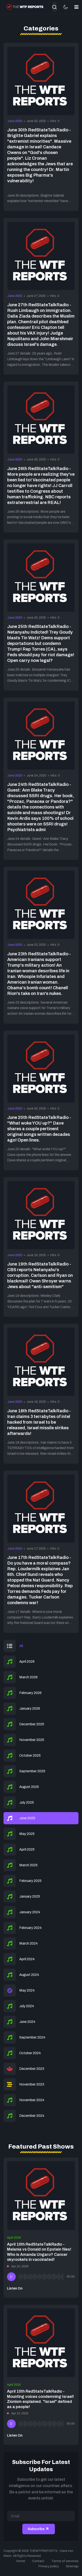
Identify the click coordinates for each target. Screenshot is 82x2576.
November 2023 (31, 2084)
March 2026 (28, 1677)
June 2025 (14, 121)
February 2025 (30, 1881)
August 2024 (29, 1975)
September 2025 (32, 1771)
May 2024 (27, 1990)
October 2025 (30, 1755)
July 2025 (26, 1802)
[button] (76, 7)
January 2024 (29, 1912)
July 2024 (26, 2006)
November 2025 (31, 1740)
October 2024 (30, 2053)
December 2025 (31, 1724)
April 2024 (27, 1959)
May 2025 (27, 1834)
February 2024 (30, 1928)
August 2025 (29, 1787)
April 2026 (27, 1661)
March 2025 (28, 1865)
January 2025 (29, 1896)
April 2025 (27, 1849)
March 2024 (28, 1943)
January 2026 (29, 1708)
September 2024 (32, 2037)
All (21, 1646)
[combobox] (54, 7)
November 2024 (31, 2100)
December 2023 (31, 2069)
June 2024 (27, 2022)
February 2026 (30, 1693)
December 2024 (31, 2115)
